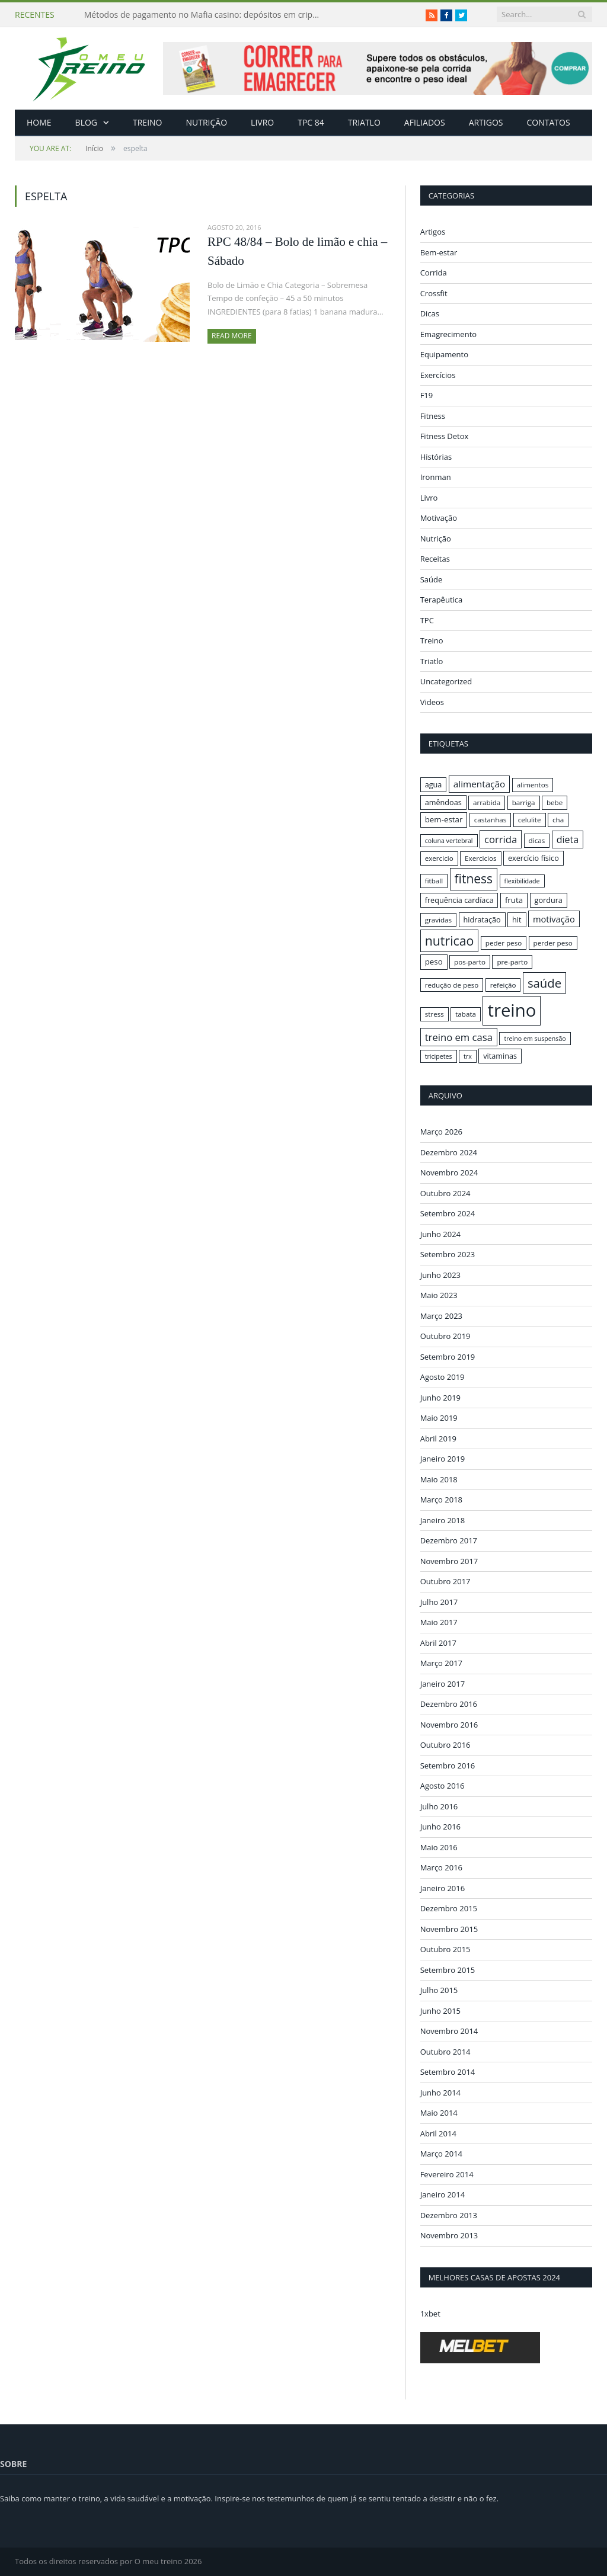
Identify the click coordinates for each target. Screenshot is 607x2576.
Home (39, 122)
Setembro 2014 (447, 2071)
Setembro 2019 (447, 1356)
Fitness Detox (444, 436)
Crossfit (434, 293)
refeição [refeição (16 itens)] (503, 985)
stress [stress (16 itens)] (434, 1014)
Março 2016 (441, 1867)
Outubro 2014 (445, 2051)
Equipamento (444, 354)
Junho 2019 (440, 1397)
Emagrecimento (448, 334)
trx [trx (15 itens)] (468, 1056)
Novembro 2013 (449, 2235)
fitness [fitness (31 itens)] (474, 878)
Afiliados (424, 122)
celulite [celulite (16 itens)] (529, 819)
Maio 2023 (439, 1295)
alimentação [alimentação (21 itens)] (479, 784)
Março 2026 (441, 1131)
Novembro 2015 (449, 1928)
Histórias (436, 456)
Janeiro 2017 (442, 1683)
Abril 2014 (438, 2133)
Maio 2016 (439, 1846)
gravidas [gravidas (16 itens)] (438, 919)
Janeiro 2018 (442, 1519)
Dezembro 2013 (448, 2214)
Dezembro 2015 (448, 1908)
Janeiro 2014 (442, 2194)
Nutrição (207, 122)
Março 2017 (441, 1663)
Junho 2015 (440, 2010)
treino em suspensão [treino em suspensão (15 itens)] (535, 1038)
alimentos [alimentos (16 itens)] (533, 784)
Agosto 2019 (442, 1377)
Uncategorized (446, 681)
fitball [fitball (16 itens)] (434, 880)
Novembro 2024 (449, 1172)
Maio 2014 (439, 2112)
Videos (432, 702)
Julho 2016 (439, 1805)
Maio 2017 (439, 1622)
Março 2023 (441, 1315)
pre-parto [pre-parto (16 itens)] (512, 961)
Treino (147, 122)
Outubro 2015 (445, 1949)
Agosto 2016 (442, 1785)
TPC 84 (311, 122)
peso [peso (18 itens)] (434, 961)
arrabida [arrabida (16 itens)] (486, 802)
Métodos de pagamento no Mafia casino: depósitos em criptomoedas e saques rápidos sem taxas (205, 14)
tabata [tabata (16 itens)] (465, 1014)
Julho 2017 (439, 1601)
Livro (262, 122)
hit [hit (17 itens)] (516, 919)
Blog (86, 122)
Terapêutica (441, 599)
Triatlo (364, 122)
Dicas (429, 313)
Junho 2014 (440, 2092)
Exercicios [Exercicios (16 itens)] (481, 858)
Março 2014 (441, 2153)
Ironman (435, 477)
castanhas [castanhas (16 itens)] (490, 819)
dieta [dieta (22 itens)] (568, 839)
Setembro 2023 (447, 1254)
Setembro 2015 (447, 1969)
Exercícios (438, 375)
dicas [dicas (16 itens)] (537, 840)
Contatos (548, 122)
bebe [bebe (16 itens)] (555, 802)
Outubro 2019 (445, 1336)
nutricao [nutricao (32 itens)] (449, 940)
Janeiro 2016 (442, 1887)
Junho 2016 (440, 1826)
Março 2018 (441, 1499)
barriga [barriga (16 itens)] (523, 802)
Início (66, 148)
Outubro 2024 (445, 1192)
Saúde (431, 579)
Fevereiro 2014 (447, 2173)
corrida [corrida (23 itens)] (500, 839)
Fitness (432, 416)
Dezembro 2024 (448, 1151)
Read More (232, 336)
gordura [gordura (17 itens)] (549, 900)
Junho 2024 (440, 1233)
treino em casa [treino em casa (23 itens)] (459, 1037)
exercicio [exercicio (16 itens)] (439, 858)
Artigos (486, 122)
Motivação (438, 517)
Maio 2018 (439, 1478)
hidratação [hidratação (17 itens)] (482, 919)
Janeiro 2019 (442, 1458)
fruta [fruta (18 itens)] (514, 900)
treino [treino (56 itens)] (511, 1010)
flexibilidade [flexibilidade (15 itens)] (522, 881)
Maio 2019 (439, 1417)
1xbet (430, 2313)
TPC (427, 620)
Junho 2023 (440, 1274)
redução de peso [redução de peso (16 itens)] (452, 985)
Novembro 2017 (449, 1560)
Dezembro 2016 (448, 1704)
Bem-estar (439, 252)
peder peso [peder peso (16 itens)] (503, 942)
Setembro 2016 (447, 1765)
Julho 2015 (439, 1990)
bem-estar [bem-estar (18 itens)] (444, 819)
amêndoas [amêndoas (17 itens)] (443, 802)
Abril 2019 (438, 1438)
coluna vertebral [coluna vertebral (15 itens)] (449, 841)
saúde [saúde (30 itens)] (544, 983)
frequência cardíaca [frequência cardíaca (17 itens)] (459, 900)
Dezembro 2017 (448, 1540)
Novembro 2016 (449, 1724)
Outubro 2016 (445, 1744)
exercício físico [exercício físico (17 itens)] (533, 858)
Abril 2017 (438, 1642)
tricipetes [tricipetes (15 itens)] (438, 1056)
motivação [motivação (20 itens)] (554, 919)
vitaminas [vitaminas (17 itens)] (500, 1055)
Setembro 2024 (447, 1213)
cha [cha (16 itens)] (558, 819)
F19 (426, 395)
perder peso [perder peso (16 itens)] (553, 942)
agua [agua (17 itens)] (433, 784)
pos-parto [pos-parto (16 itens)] (469, 961)
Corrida (433, 272)
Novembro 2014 (449, 2031)
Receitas (435, 558)
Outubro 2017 (445, 1581)
